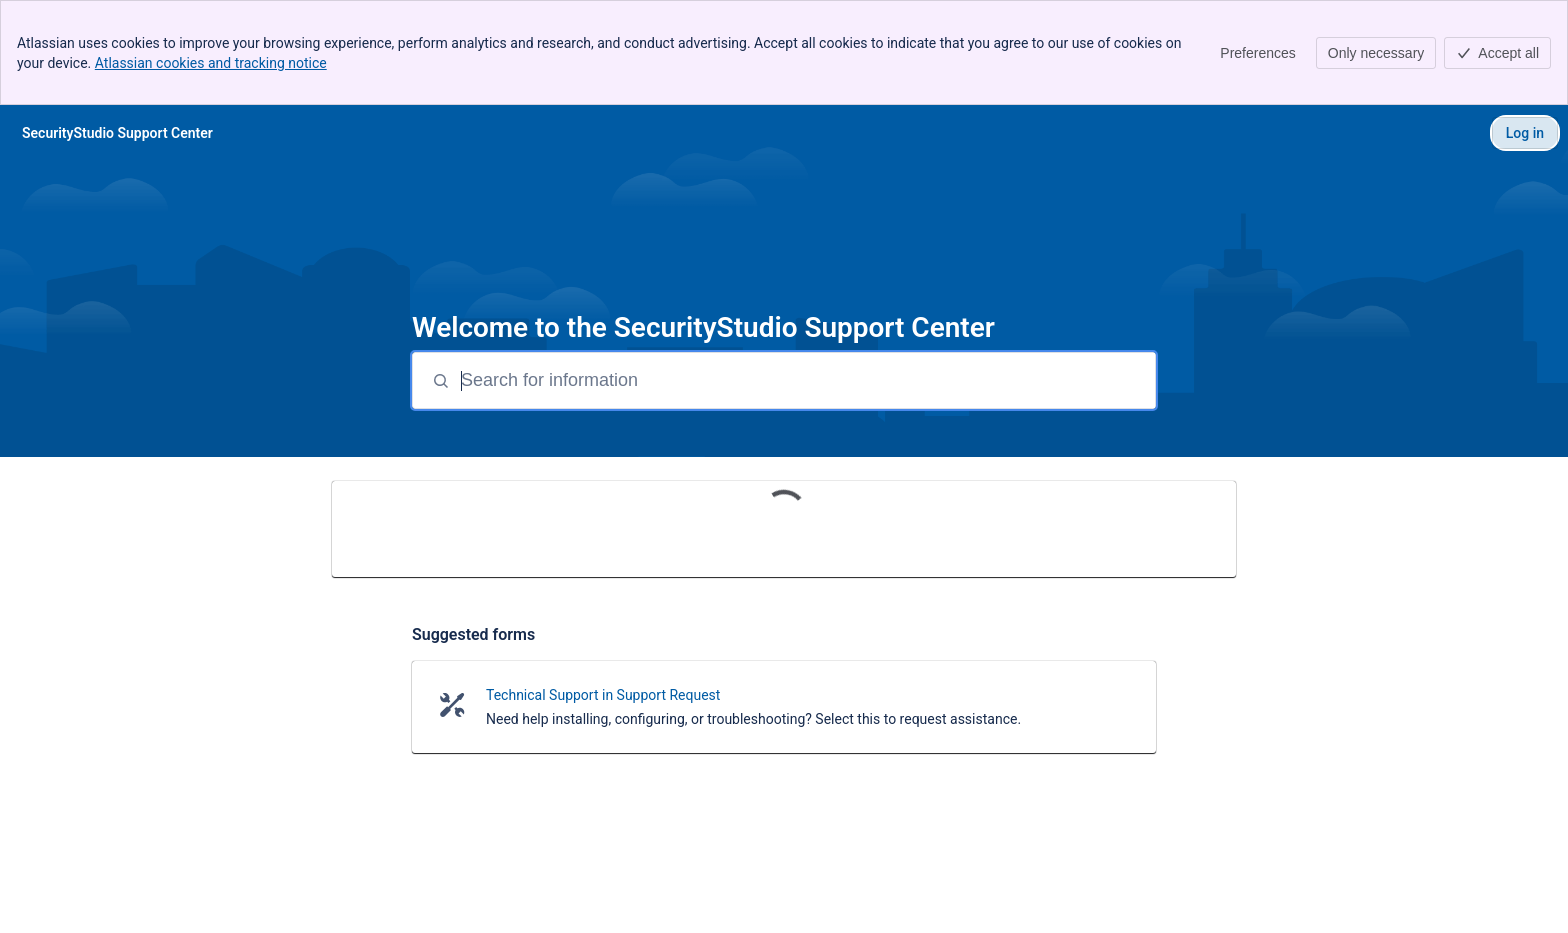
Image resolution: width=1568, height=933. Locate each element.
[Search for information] (806, 380)
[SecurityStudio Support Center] (117, 133)
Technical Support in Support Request (603, 695)
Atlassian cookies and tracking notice (211, 63)
